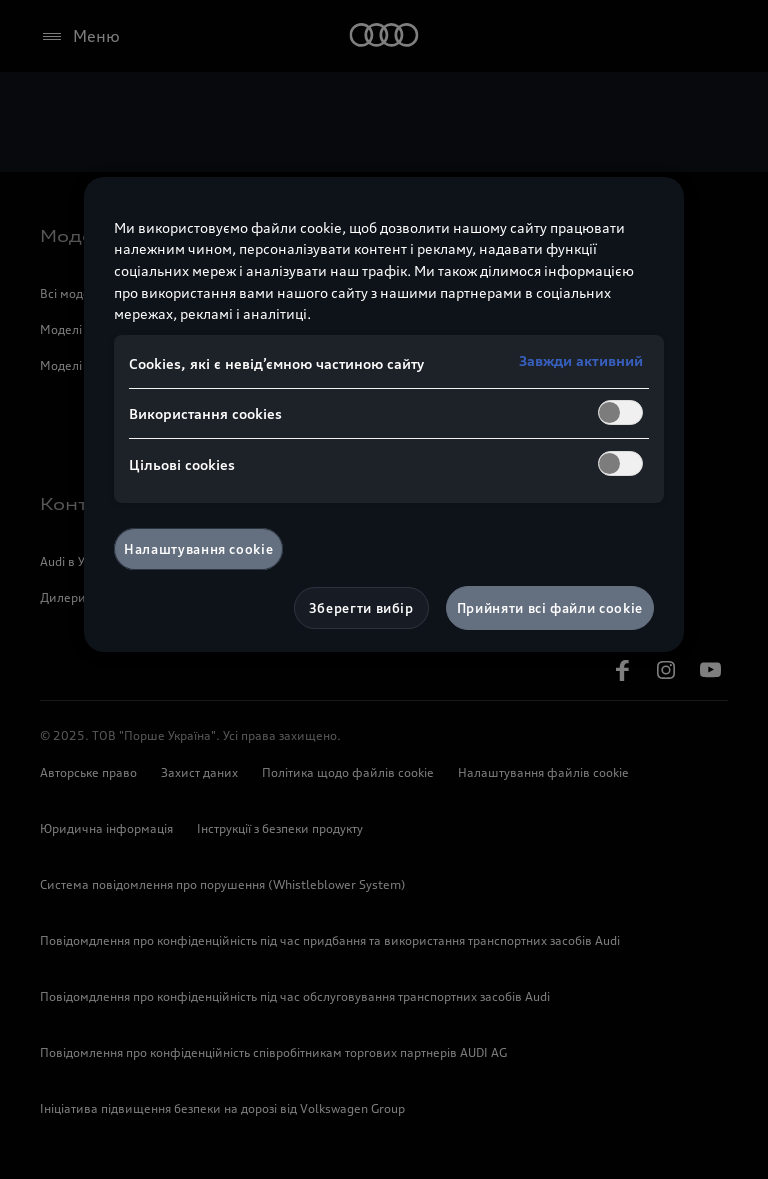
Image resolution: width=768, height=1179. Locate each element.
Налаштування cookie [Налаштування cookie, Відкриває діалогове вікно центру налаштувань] (198, 549)
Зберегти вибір (361, 608)
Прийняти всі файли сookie (550, 608)
